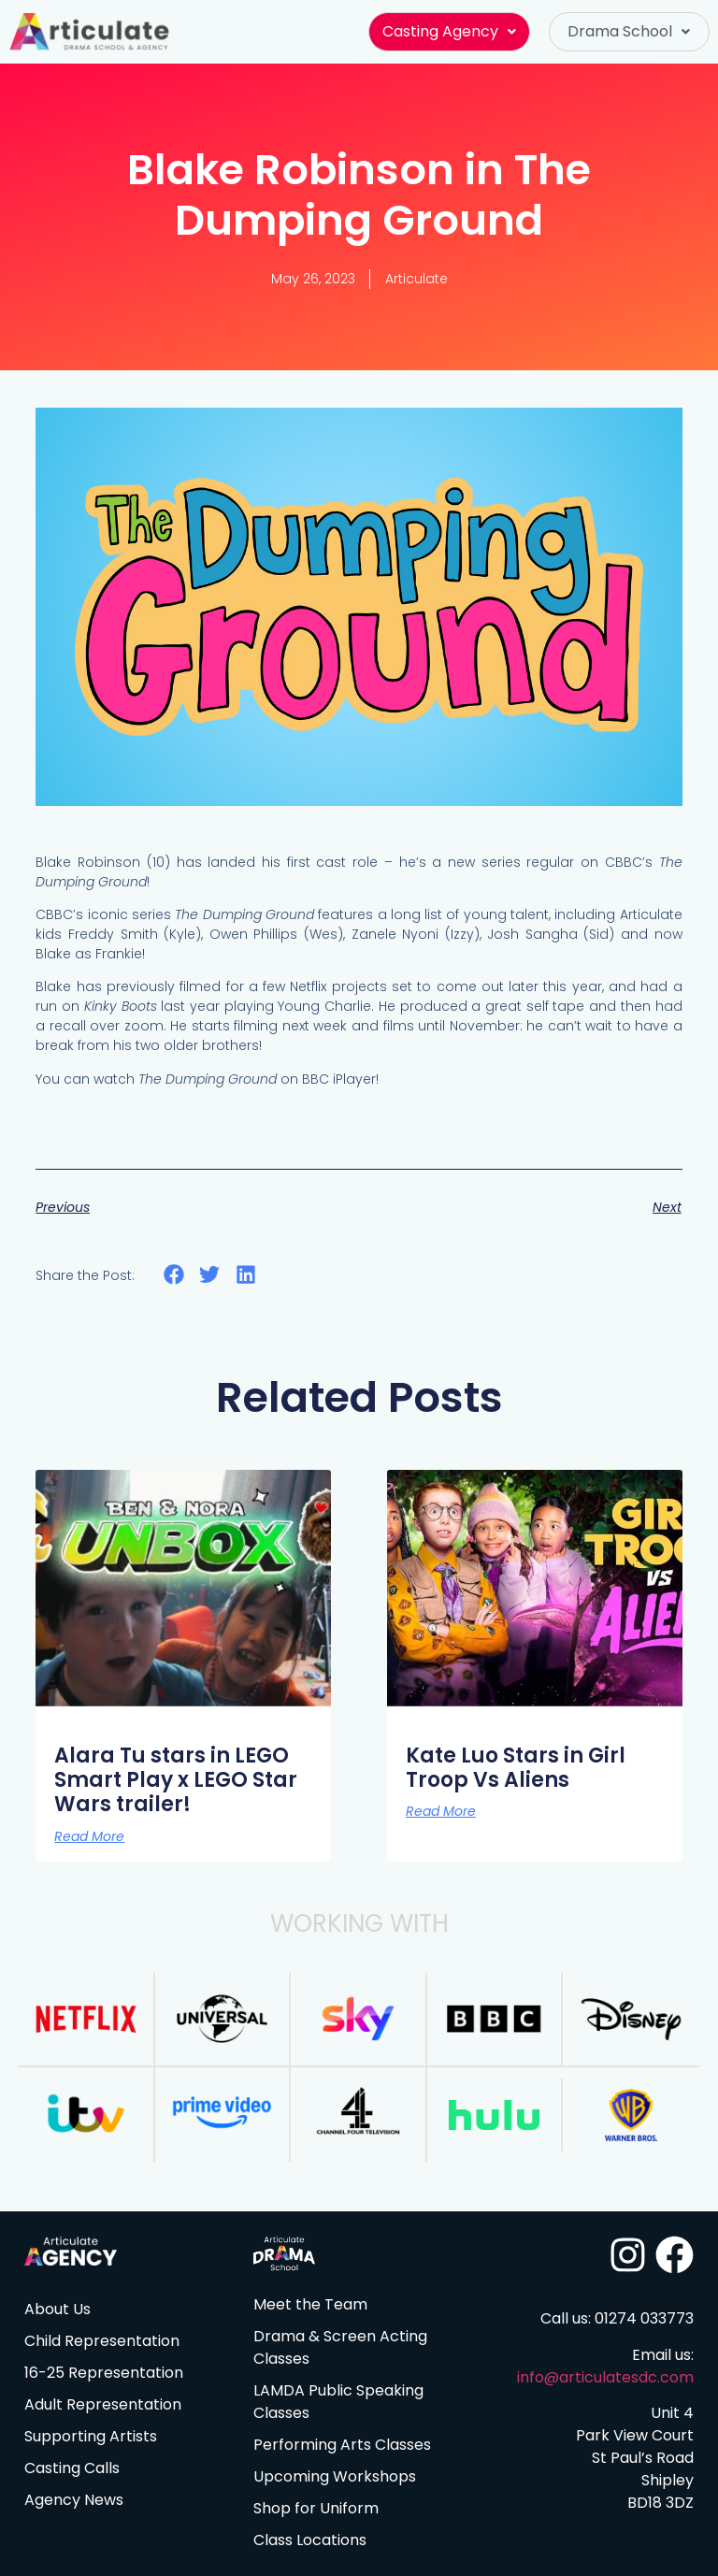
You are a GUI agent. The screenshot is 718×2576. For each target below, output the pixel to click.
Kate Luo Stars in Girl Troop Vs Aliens (515, 1767)
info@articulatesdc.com (605, 2377)
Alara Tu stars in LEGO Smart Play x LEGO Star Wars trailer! (175, 1780)
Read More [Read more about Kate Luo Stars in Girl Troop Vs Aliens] (441, 1811)
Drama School (628, 31)
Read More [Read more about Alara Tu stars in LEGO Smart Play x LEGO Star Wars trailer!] (89, 1836)
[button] (449, 31)
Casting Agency (449, 31)
